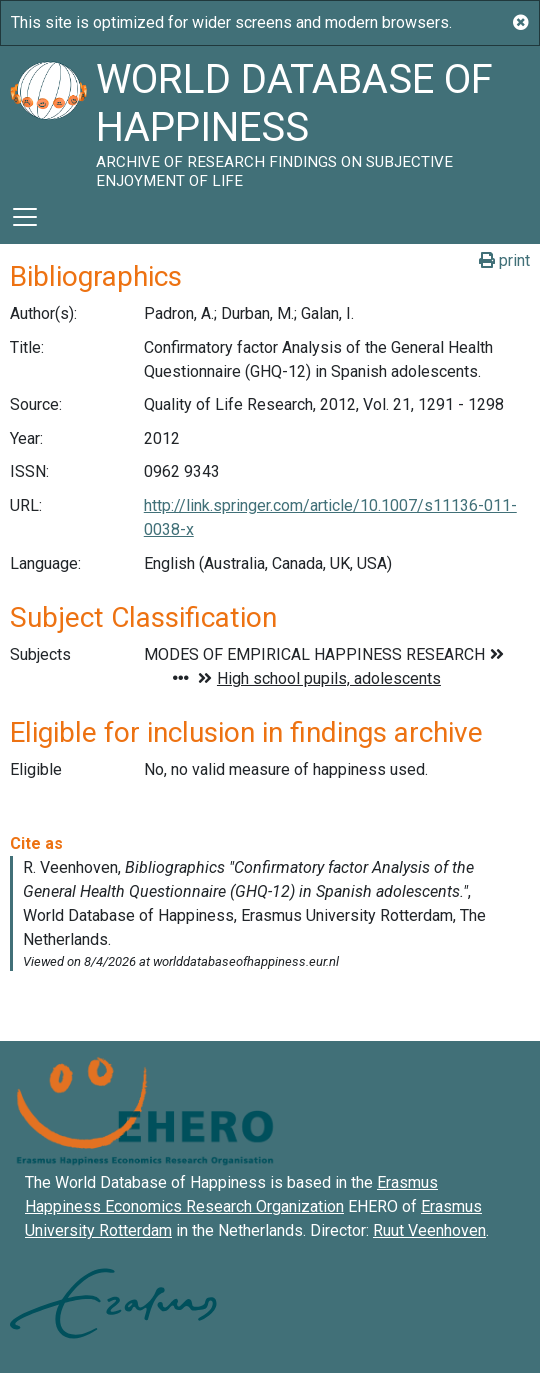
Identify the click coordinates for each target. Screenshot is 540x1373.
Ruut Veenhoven (429, 1230)
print (504, 260)
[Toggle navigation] (25, 217)
